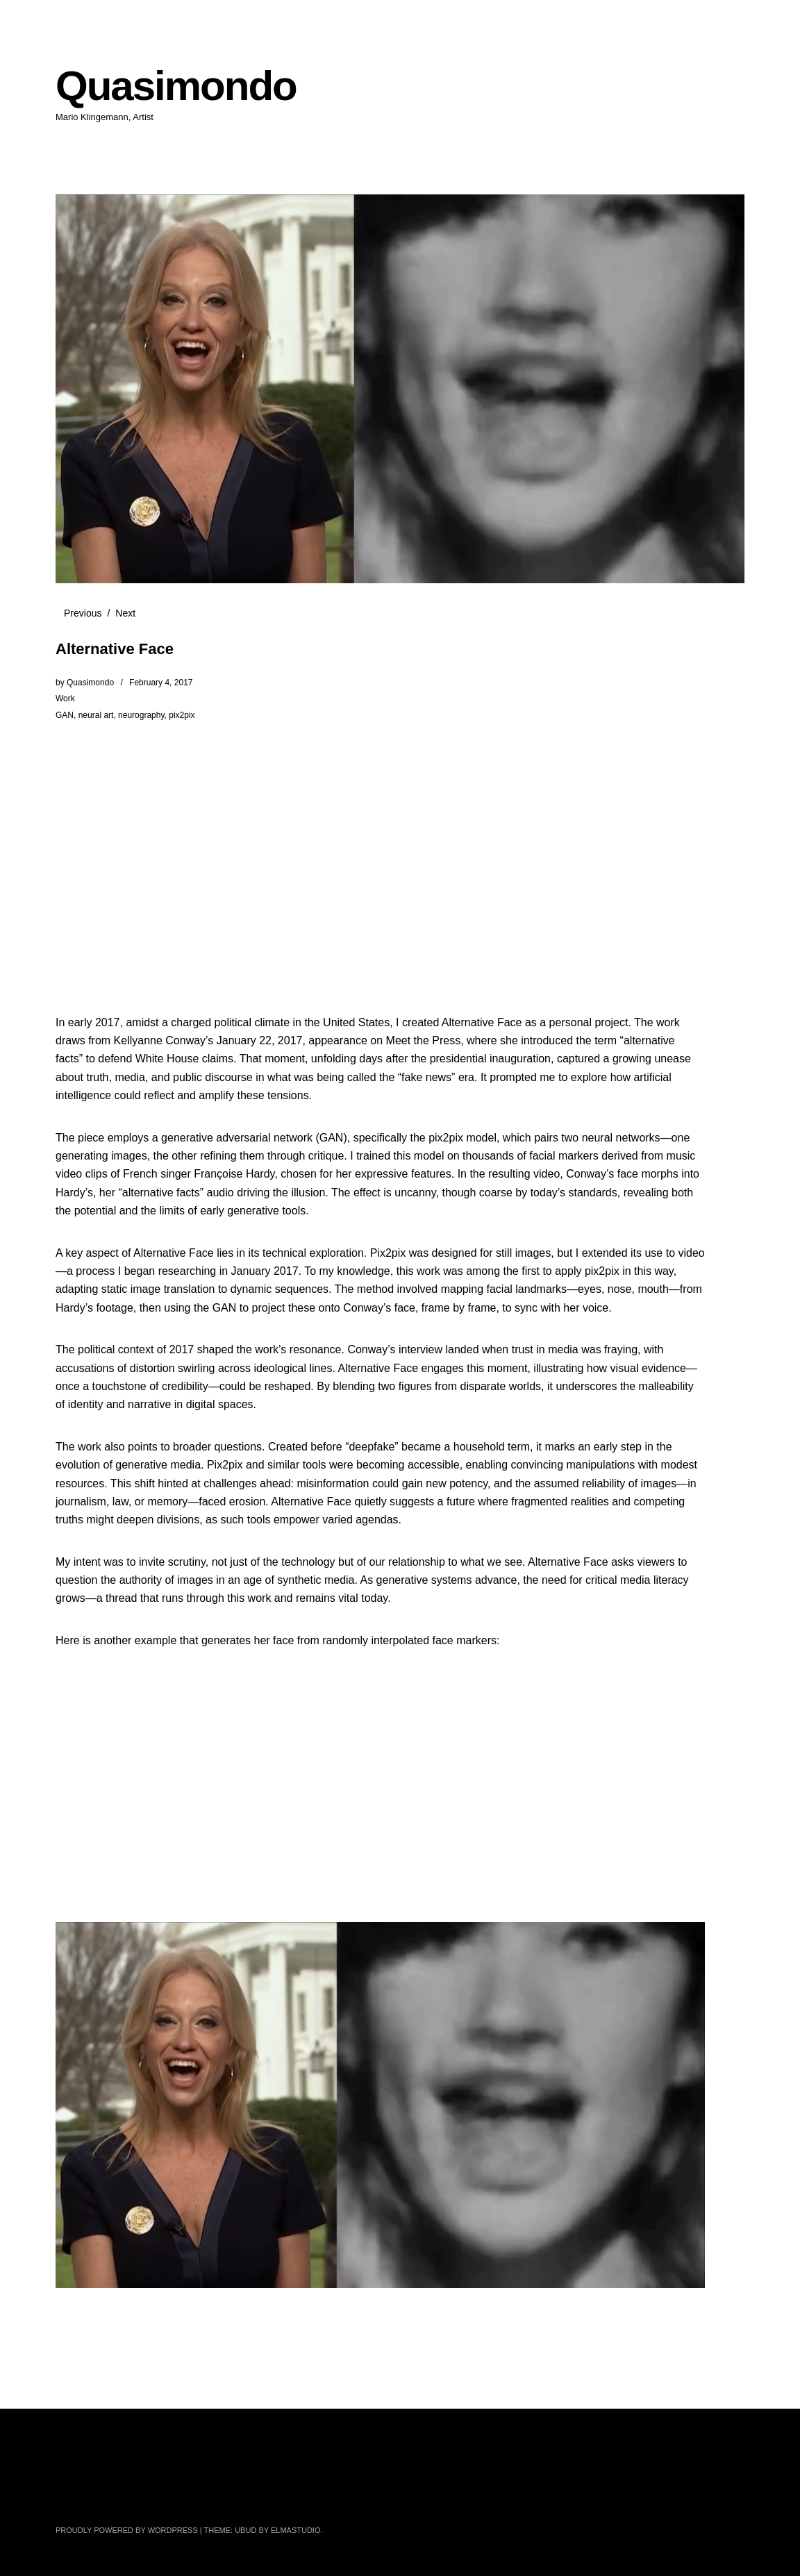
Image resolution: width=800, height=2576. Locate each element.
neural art (96, 715)
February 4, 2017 (160, 682)
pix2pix (181, 715)
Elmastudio (296, 2530)
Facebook (104, 2495)
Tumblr (325, 2495)
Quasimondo (176, 85)
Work (65, 698)
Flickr (141, 2495)
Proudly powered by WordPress (127, 2530)
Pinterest (251, 2495)
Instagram (177, 2495)
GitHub (288, 2495)
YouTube (214, 2495)
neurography (141, 715)
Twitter (67, 2495)
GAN (65, 715)
